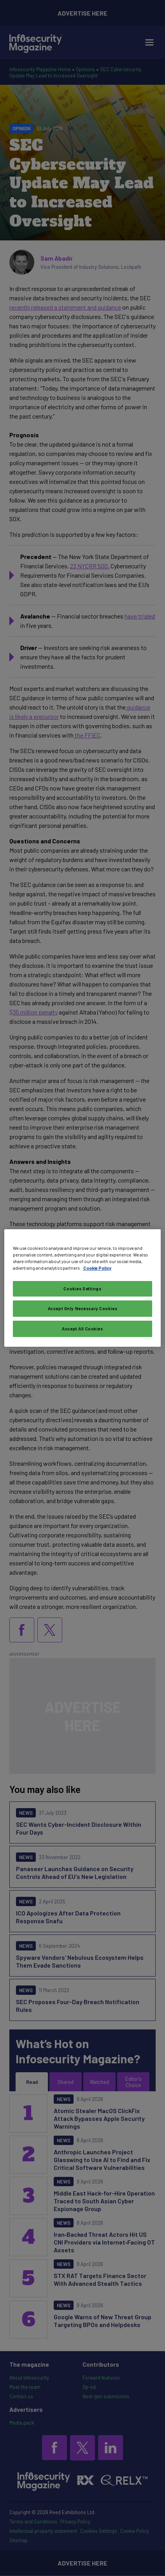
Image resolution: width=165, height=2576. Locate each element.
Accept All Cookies (82, 1328)
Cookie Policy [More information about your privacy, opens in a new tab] (97, 1267)
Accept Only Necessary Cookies (83, 1308)
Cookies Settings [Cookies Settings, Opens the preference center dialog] (82, 1288)
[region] (82, 1288)
